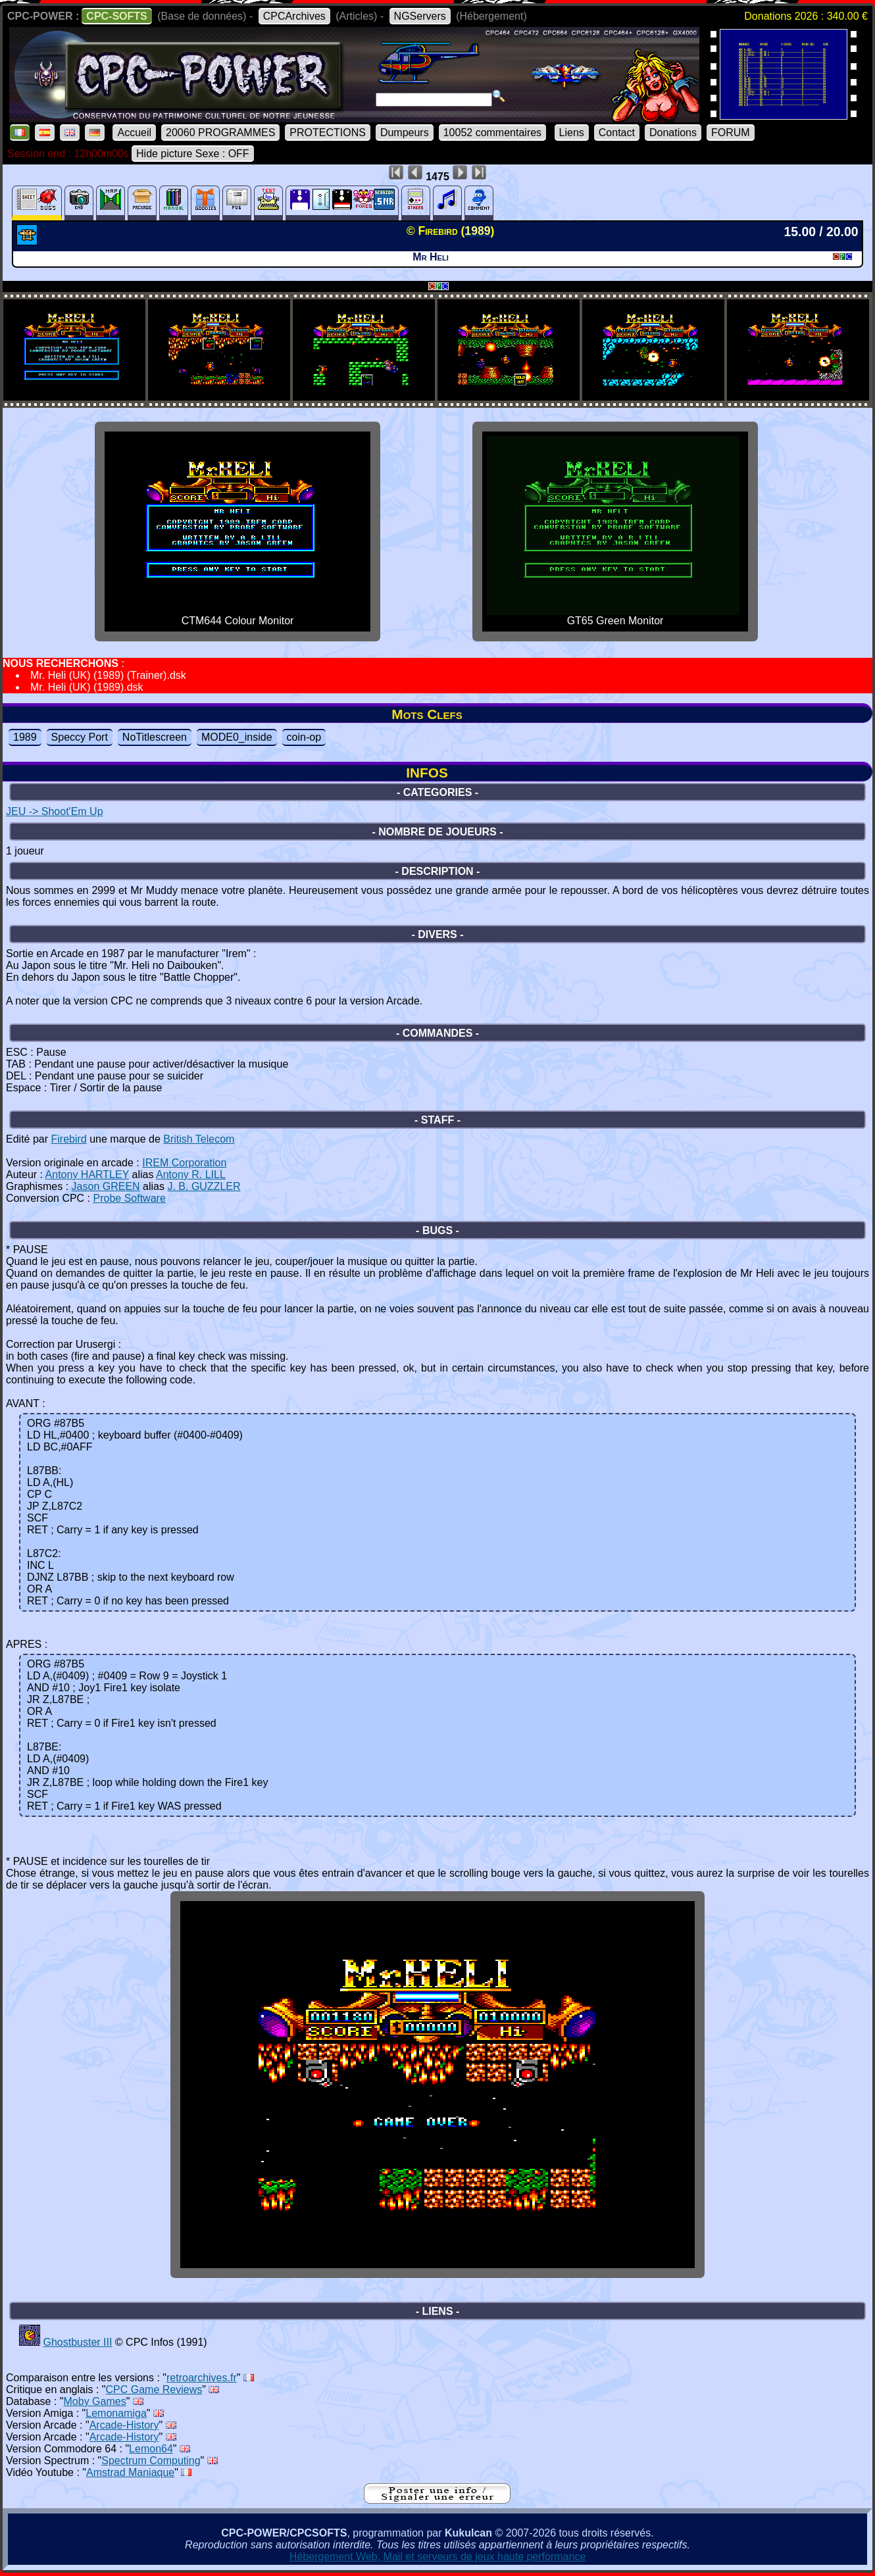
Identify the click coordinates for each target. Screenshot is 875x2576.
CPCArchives (294, 16)
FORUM (730, 132)
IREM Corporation (184, 1162)
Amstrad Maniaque (130, 2472)
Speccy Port (79, 737)
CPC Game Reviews (154, 2389)
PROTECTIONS (327, 132)
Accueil (134, 132)
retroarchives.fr (201, 2377)
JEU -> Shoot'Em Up (54, 811)
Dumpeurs (404, 132)
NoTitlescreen (154, 737)
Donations (673, 132)
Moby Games (95, 2401)
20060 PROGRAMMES (220, 132)
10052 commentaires (492, 132)
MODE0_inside (236, 737)
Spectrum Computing (150, 2460)
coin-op (304, 737)
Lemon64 (151, 2448)
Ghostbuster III (77, 2342)
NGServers (420, 16)
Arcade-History (124, 2425)
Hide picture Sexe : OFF (192, 153)
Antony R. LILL (191, 1174)
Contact (617, 132)
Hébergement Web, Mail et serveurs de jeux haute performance (437, 2556)
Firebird (68, 1139)
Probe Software (129, 1198)
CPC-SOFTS (116, 16)
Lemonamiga (116, 2413)
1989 (25, 737)
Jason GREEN (106, 1186)
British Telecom (198, 1139)
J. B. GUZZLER (203, 1186)
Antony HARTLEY (87, 1174)
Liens (571, 132)
